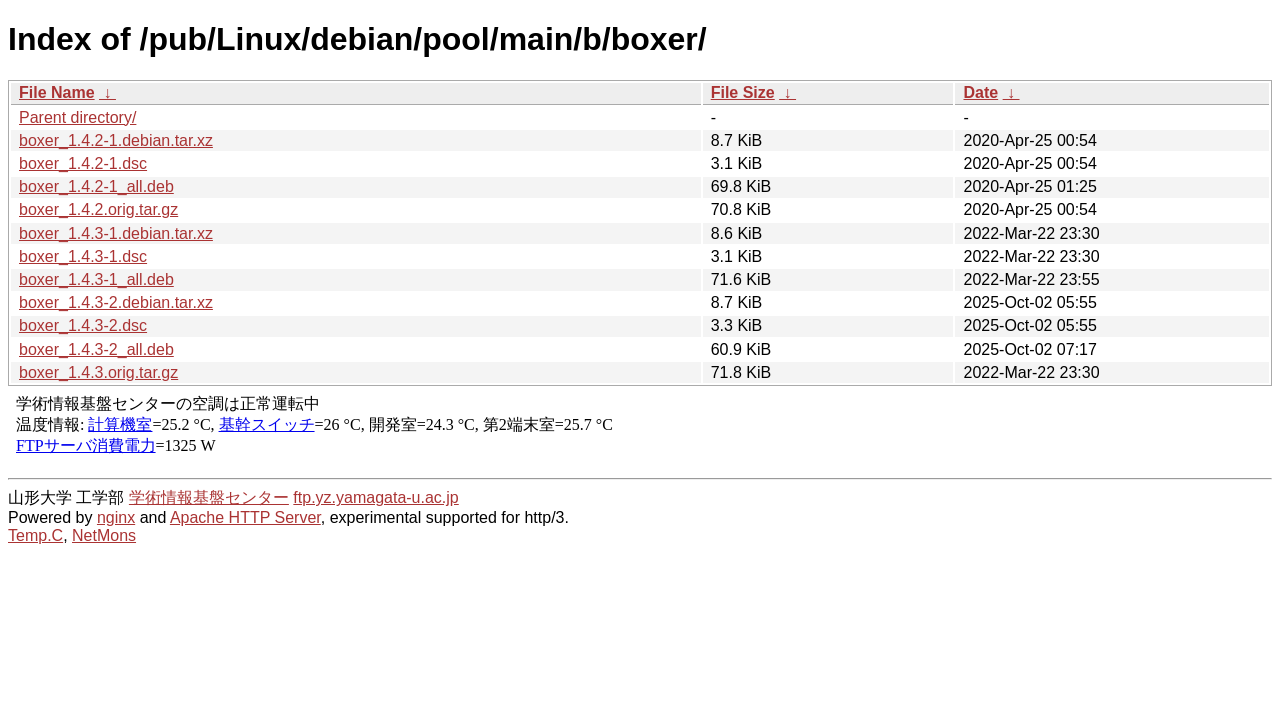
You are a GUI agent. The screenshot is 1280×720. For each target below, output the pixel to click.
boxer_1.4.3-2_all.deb (96, 349)
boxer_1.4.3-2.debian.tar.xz (116, 302)
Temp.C (35, 535)
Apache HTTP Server (245, 517)
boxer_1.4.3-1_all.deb (96, 279)
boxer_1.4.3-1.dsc (83, 256)
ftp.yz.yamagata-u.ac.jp (375, 497)
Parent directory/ (77, 117)
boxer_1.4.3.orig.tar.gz (98, 372)
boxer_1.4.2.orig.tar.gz (98, 209)
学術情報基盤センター (209, 497)
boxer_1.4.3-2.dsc (83, 325)
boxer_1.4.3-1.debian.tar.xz (116, 233)
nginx (116, 517)
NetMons (104, 535)
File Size (743, 92)
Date (980, 92)
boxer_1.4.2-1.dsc (83, 163)
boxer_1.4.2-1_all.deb (96, 186)
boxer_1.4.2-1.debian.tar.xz (116, 140)
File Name (57, 92)
